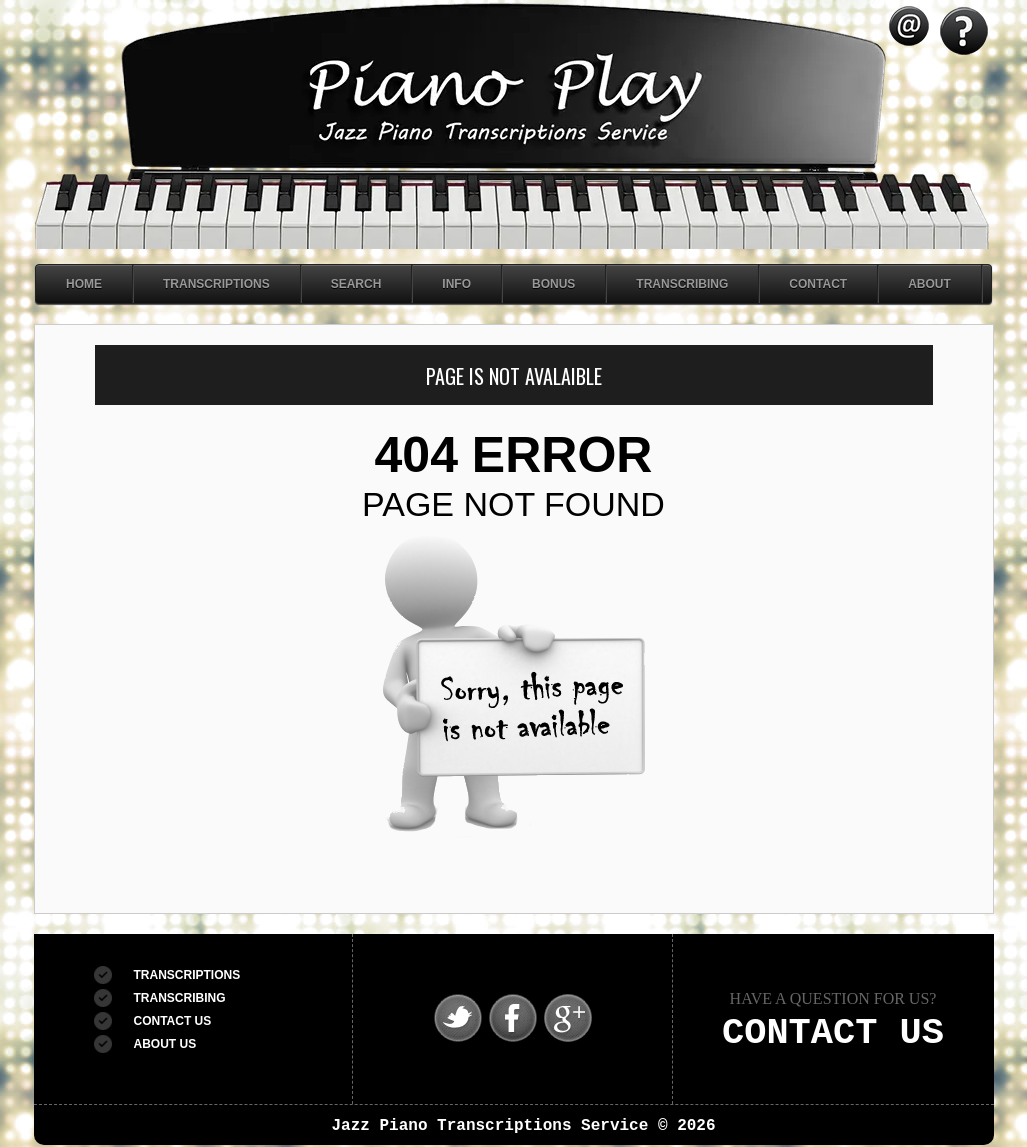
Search (356, 284)
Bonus (553, 284)
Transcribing (682, 284)
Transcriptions (216, 284)
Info (456, 284)
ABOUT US (165, 1044)
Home (84, 284)
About (929, 284)
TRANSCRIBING (180, 998)
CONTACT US (173, 1021)
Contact (818, 284)
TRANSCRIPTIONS (187, 975)
